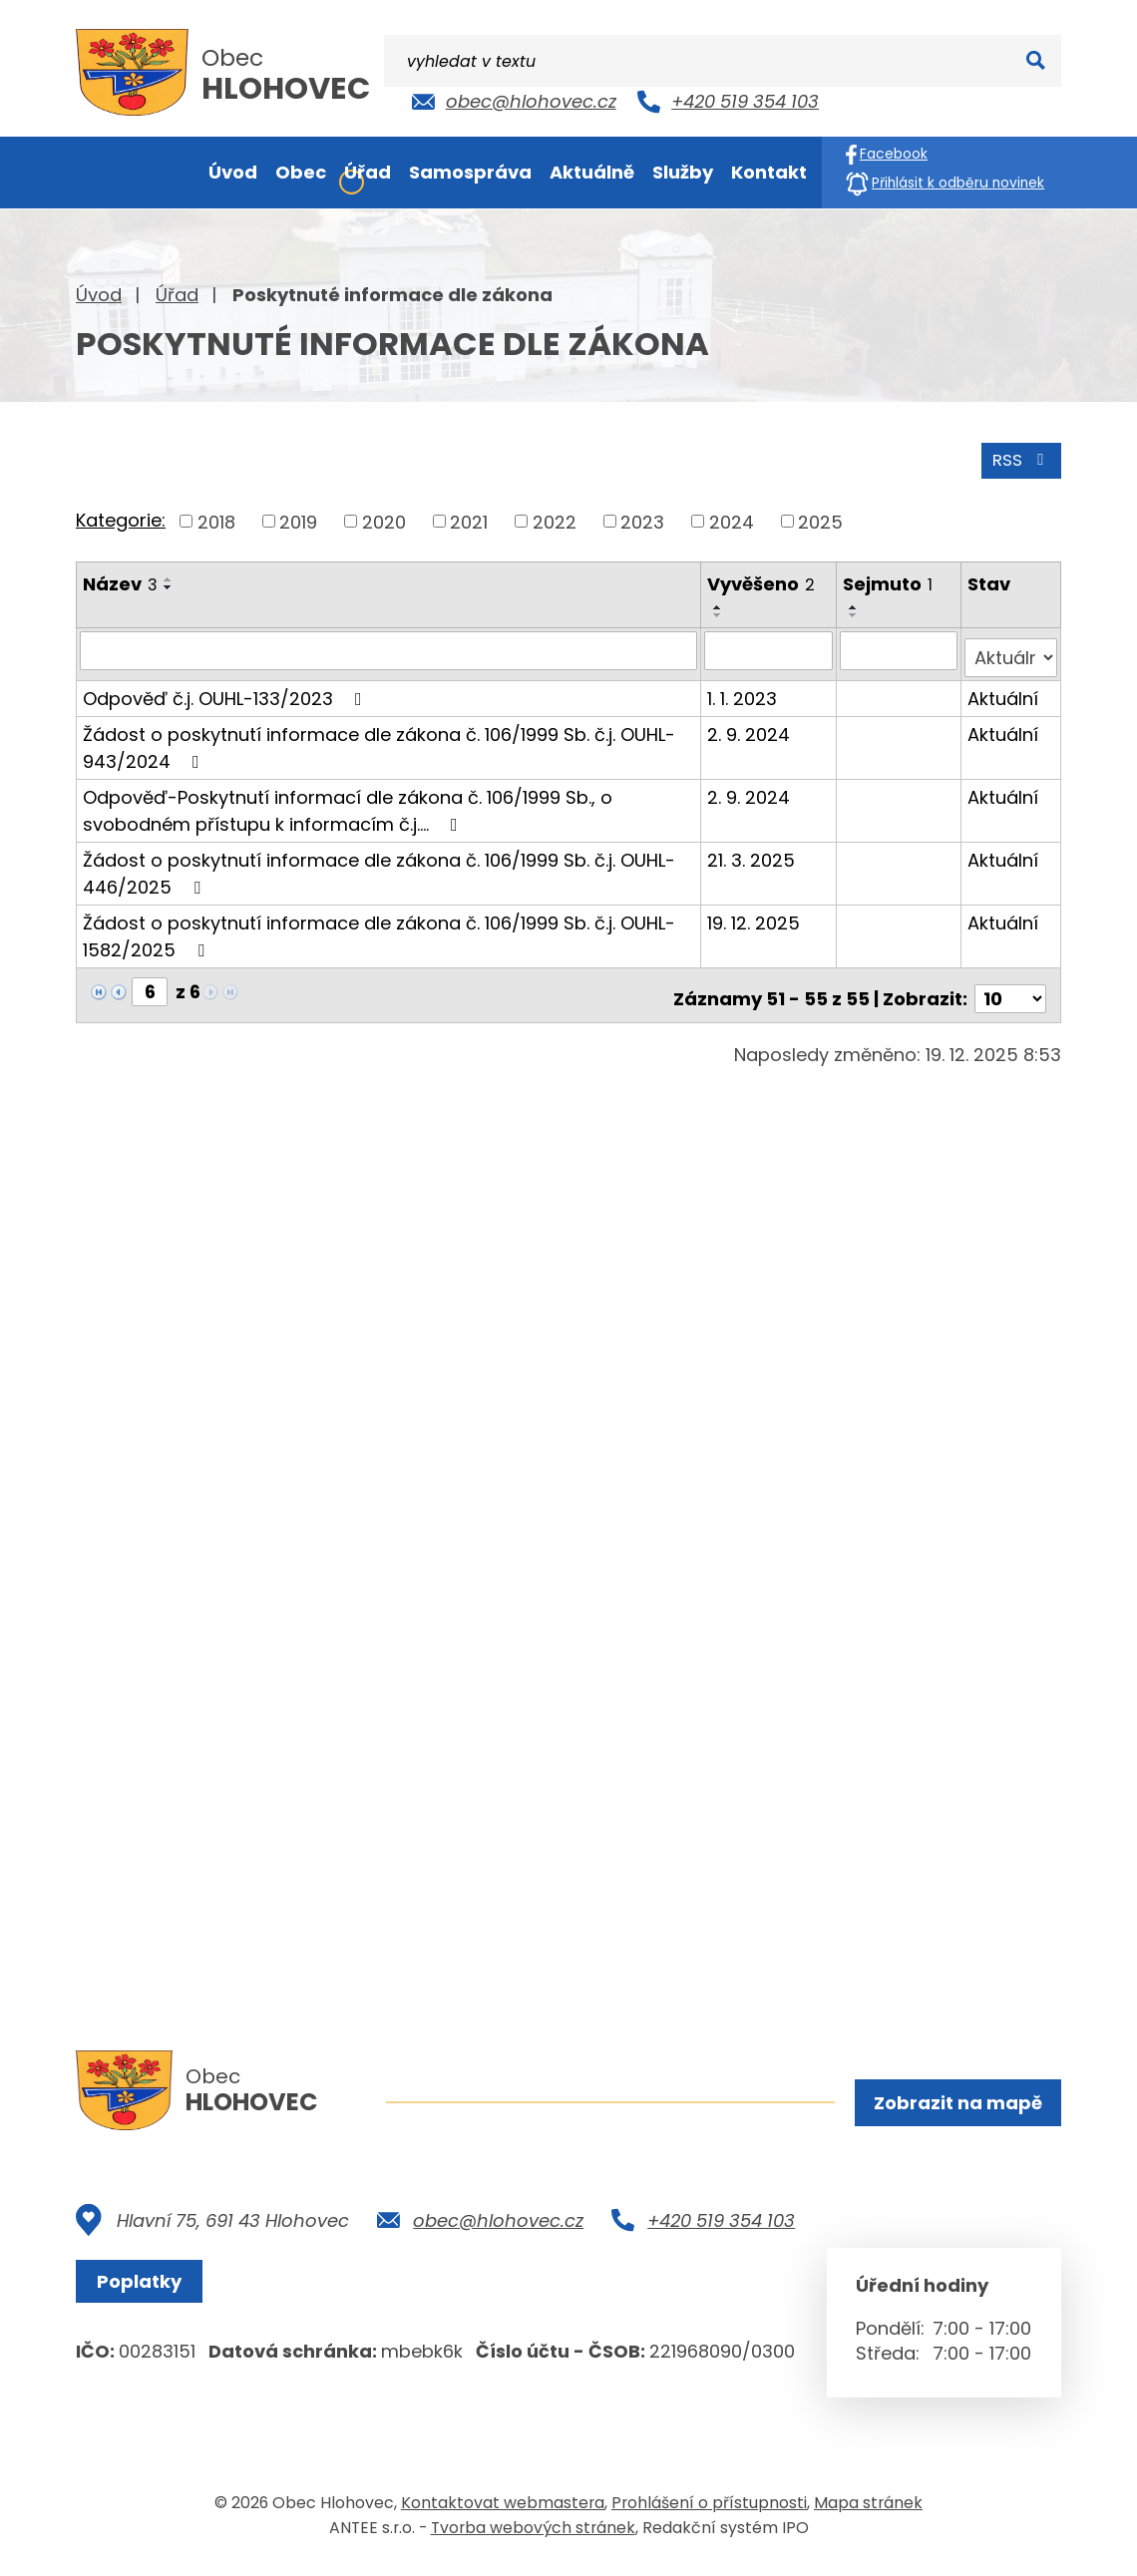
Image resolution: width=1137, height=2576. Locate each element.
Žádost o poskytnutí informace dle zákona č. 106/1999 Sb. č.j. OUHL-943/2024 (379, 737)
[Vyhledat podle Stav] (1010, 647)
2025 (820, 518)
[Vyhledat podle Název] (389, 647)
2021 (469, 518)
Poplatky (145, 2288)
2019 (298, 518)
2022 (554, 518)
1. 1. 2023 (744, 687)
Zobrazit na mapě (955, 2104)
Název (120, 580)
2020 (384, 518)
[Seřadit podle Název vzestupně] (169, 576)
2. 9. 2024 (750, 723)
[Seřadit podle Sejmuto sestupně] (856, 612)
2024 (731, 518)
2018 (216, 518)
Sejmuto (890, 580)
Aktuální (1002, 687)
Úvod (99, 294)
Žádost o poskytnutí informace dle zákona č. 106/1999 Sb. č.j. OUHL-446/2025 (379, 863)
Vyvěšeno (763, 580)
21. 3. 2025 (753, 849)
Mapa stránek (868, 2509)
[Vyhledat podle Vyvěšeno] (770, 647)
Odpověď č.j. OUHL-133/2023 (226, 687)
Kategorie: (121, 517)
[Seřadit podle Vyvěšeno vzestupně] (720, 604)
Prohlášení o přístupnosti (709, 2509)
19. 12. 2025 (755, 912)
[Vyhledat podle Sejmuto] (900, 647)
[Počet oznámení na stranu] (1010, 980)
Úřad (177, 294)
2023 (642, 518)
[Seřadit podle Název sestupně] (169, 584)
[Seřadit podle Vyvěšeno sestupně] (720, 612)
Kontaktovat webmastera (502, 2509)
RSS (1018, 456)
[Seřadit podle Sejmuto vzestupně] (856, 604)
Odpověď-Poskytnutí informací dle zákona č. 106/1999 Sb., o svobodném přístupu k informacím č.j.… (347, 800)
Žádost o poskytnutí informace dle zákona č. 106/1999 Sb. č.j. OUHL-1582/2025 (379, 925)
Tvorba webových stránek (533, 2534)
